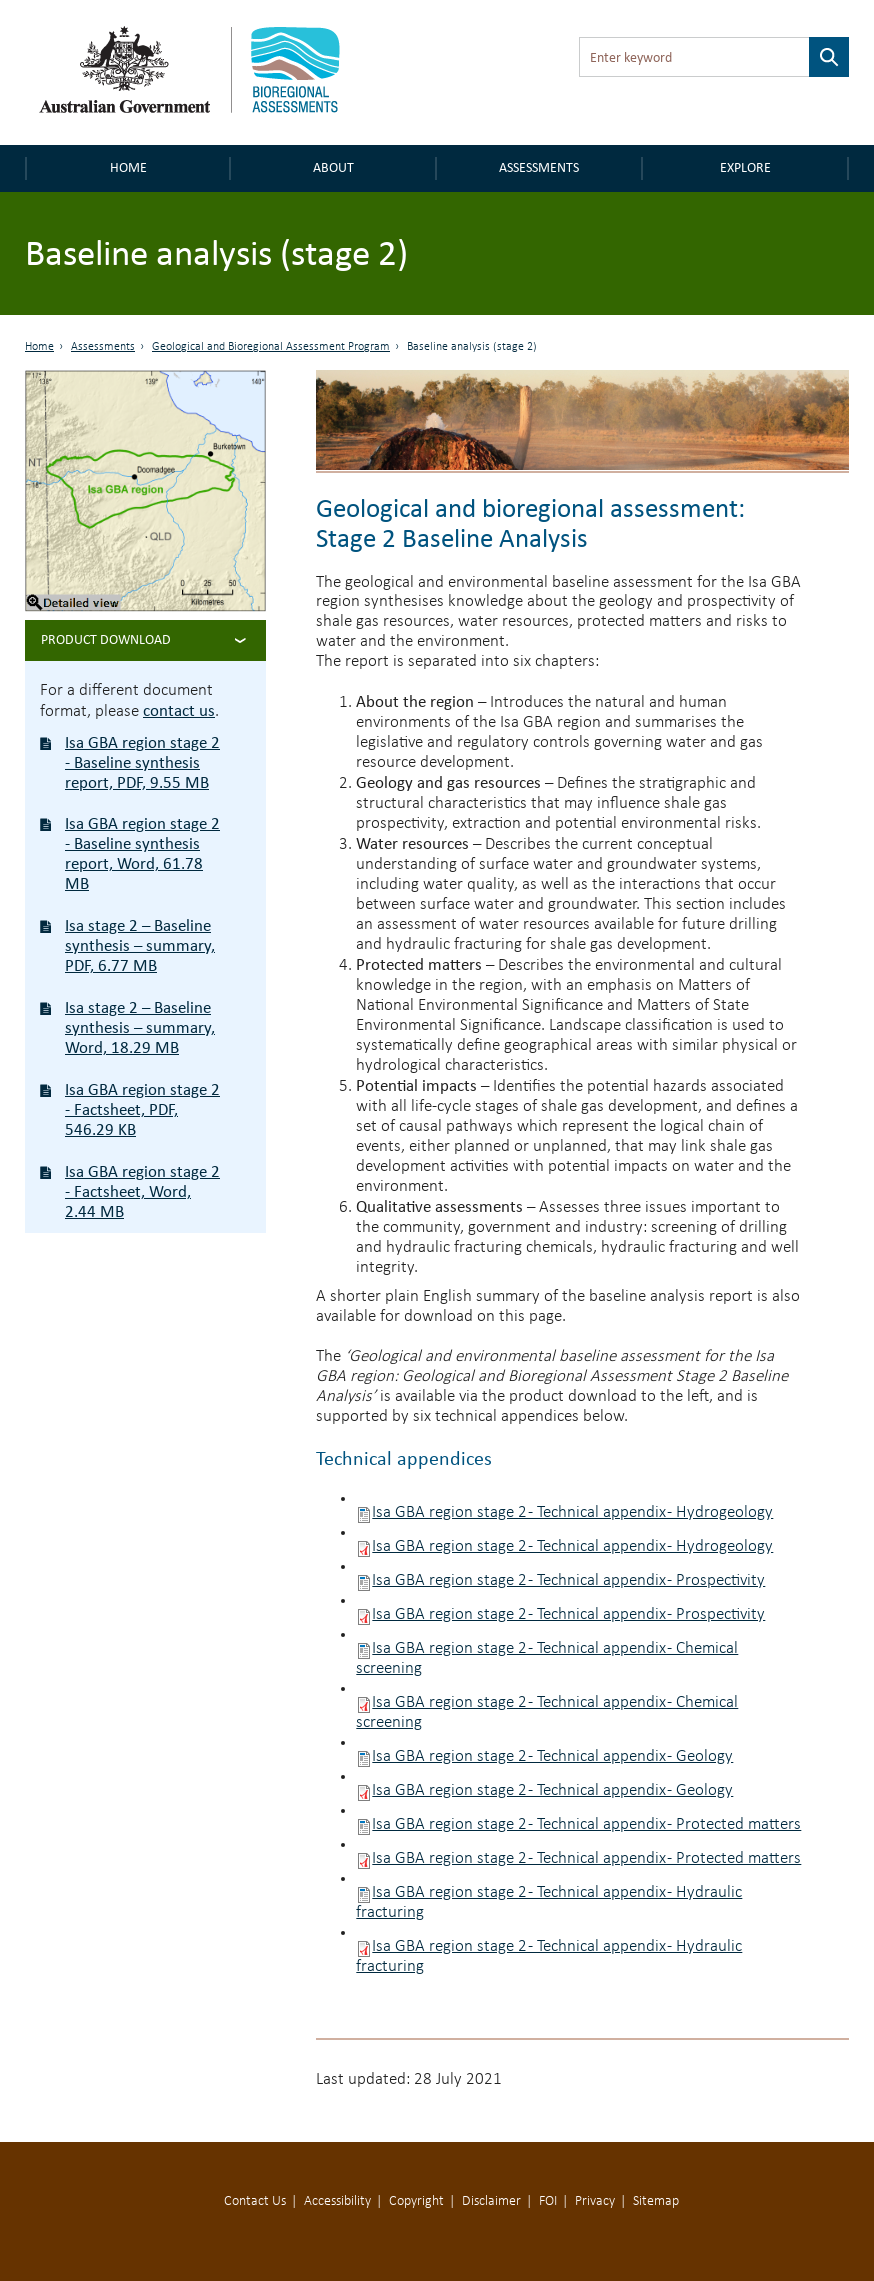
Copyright (416, 2201)
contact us (179, 710)
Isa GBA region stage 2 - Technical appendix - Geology (552, 1756)
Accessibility (337, 2201)
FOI (548, 2201)
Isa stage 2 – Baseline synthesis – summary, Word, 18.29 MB (140, 1027)
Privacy (595, 2201)
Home (128, 167)
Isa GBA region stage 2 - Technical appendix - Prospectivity (568, 1580)
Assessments (539, 167)
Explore (745, 167)
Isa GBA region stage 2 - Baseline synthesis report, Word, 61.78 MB (142, 853)
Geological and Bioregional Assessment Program (271, 347)
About (333, 167)
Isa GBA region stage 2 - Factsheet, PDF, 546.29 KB (142, 1109)
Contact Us (255, 2201)
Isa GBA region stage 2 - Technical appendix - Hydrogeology (572, 1512)
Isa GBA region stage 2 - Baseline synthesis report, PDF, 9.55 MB (142, 762)
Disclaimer (491, 2201)
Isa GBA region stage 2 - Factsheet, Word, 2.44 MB (142, 1191)
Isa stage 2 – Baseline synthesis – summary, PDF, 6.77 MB (140, 945)
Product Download (106, 639)
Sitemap (656, 2201)
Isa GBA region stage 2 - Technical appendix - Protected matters (586, 1824)
